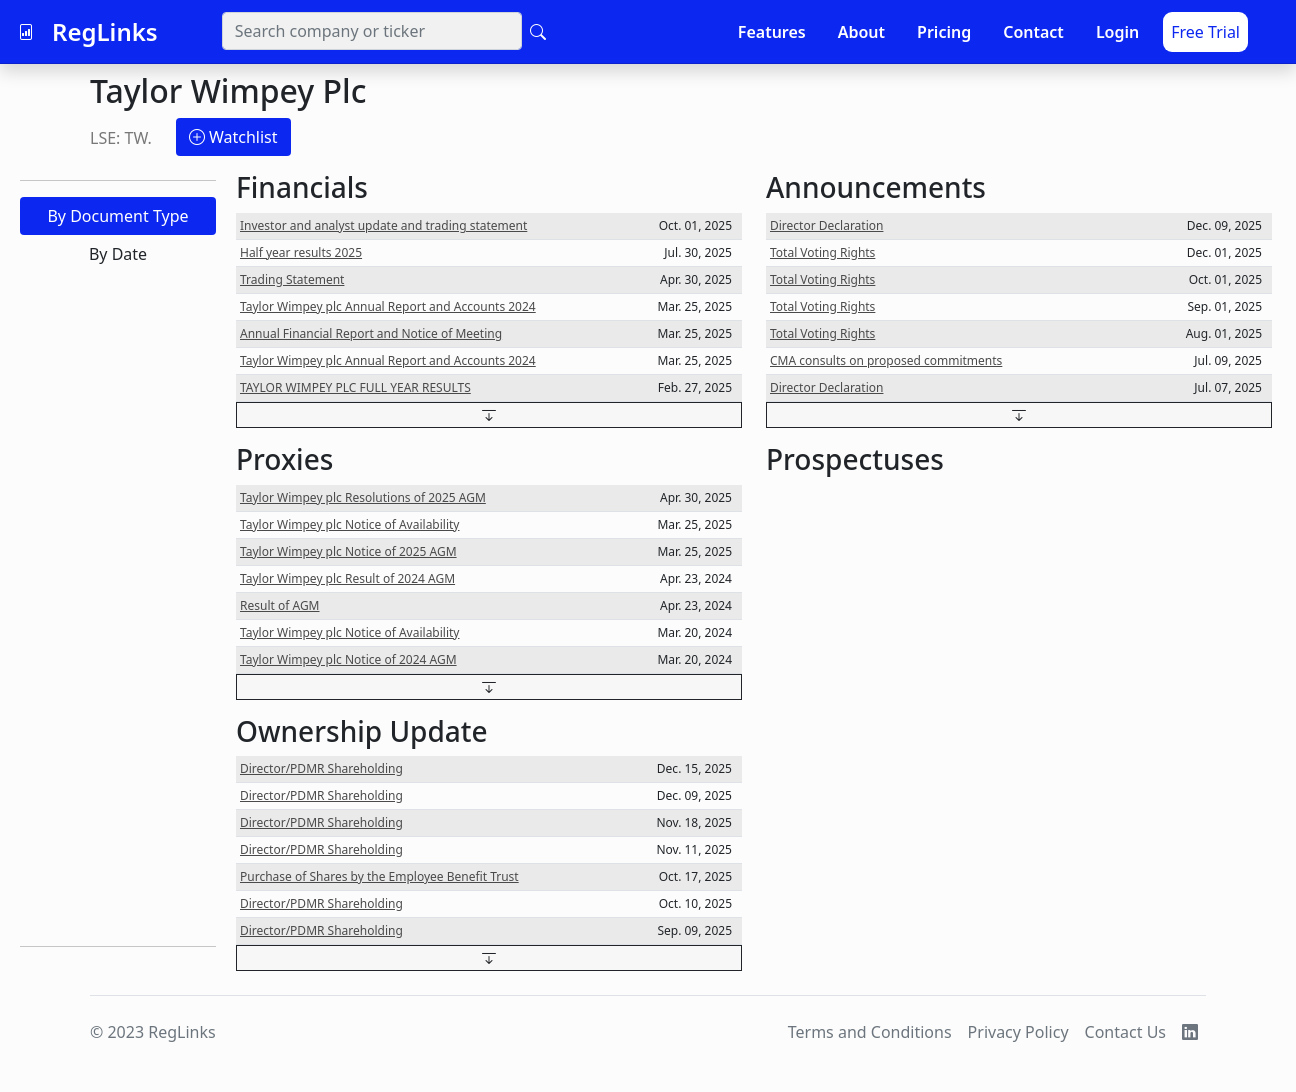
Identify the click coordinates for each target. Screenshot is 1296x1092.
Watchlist (233, 137)
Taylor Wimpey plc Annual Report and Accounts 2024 (388, 306)
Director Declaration (826, 225)
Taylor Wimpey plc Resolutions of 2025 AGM (363, 497)
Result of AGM (280, 605)
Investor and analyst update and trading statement (383, 225)
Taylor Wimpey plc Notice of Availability (349, 524)
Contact (1033, 32)
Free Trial (1205, 32)
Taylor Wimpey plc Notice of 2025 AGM (348, 551)
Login (1117, 32)
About (861, 32)
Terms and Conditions (870, 1032)
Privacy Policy (1018, 1032)
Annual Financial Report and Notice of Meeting (371, 333)
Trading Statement (292, 279)
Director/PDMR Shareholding (321, 768)
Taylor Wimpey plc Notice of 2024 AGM (348, 659)
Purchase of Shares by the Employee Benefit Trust (379, 876)
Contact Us (1125, 1032)
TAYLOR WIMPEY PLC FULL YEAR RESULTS (355, 387)
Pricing (944, 32)
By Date (118, 254)
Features (772, 32)
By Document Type (117, 216)
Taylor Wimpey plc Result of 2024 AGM (347, 578)
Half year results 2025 (301, 252)
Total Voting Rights (822, 252)
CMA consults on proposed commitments (886, 360)
